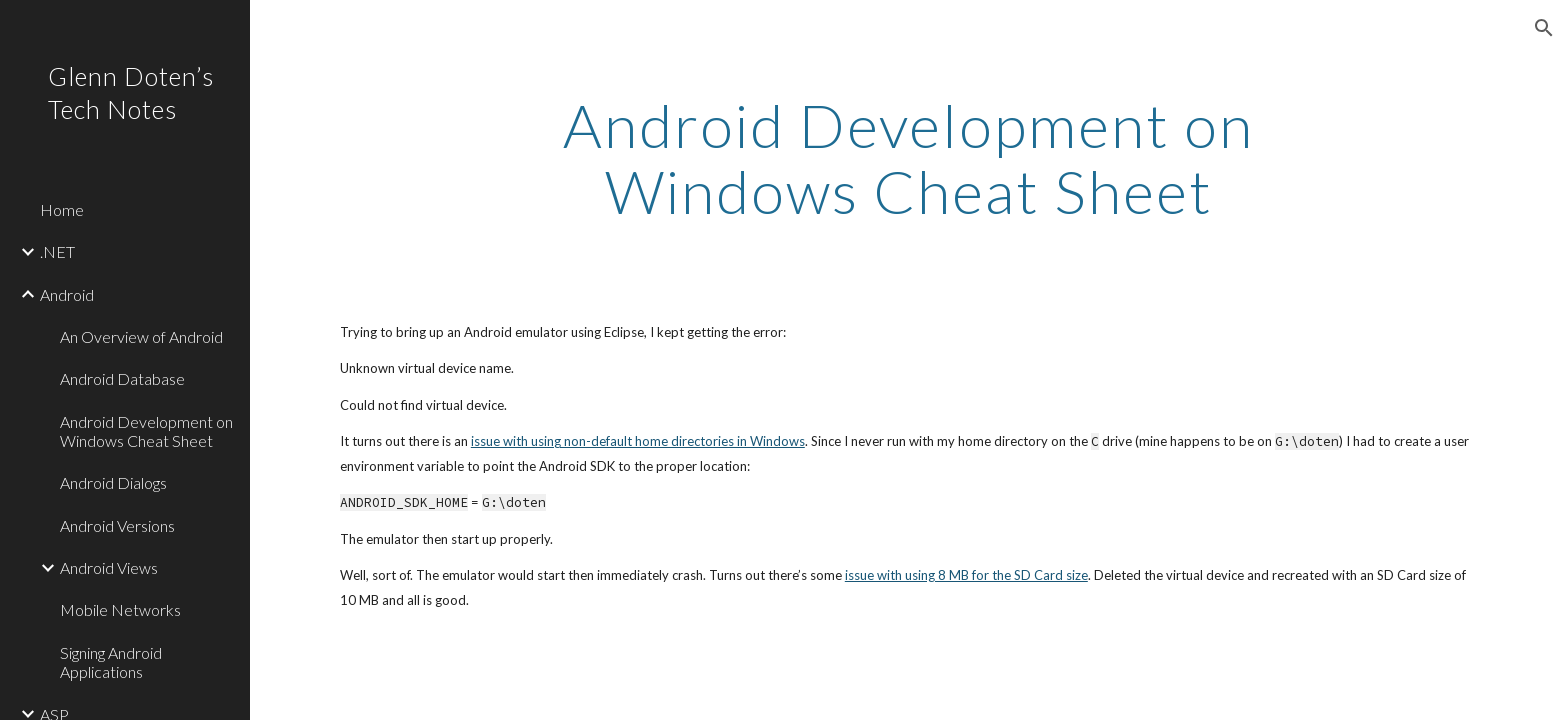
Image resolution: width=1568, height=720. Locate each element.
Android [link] (67, 294)
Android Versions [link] (117, 525)
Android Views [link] (109, 567)
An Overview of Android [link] (141, 336)
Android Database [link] (122, 378)
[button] (1544, 28)
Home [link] (62, 209)
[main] (909, 158)
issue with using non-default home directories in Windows (638, 441)
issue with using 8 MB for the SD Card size (966, 575)
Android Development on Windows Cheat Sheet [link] (146, 431)
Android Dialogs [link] (113, 482)
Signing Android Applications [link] (111, 662)
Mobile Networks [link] (120, 609)
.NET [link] (57, 251)
